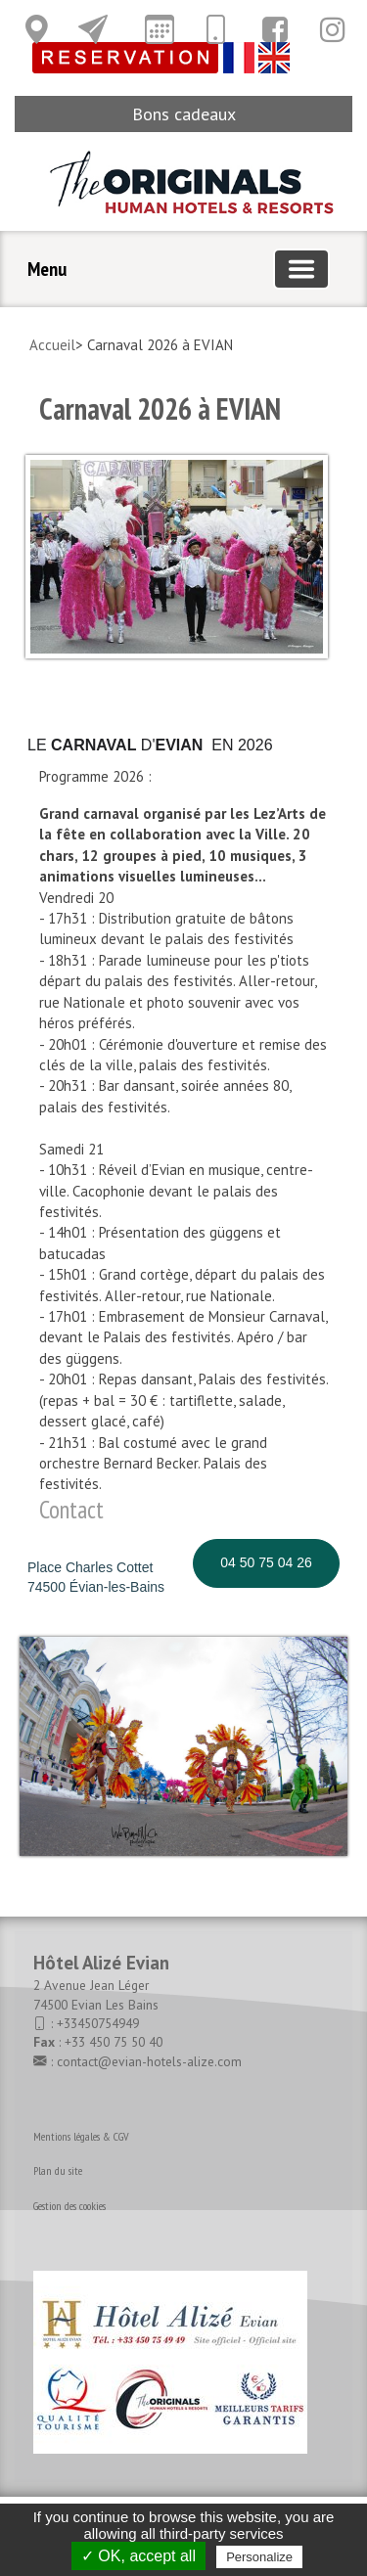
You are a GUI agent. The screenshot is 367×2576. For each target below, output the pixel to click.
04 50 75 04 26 (265, 1562)
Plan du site (57, 2170)
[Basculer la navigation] (301, 269)
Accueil (52, 345)
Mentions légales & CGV (81, 2136)
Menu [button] (47, 269)
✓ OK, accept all (138, 2556)
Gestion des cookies (69, 2205)
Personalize (259, 2557)
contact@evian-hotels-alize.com (149, 2061)
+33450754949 (98, 2023)
